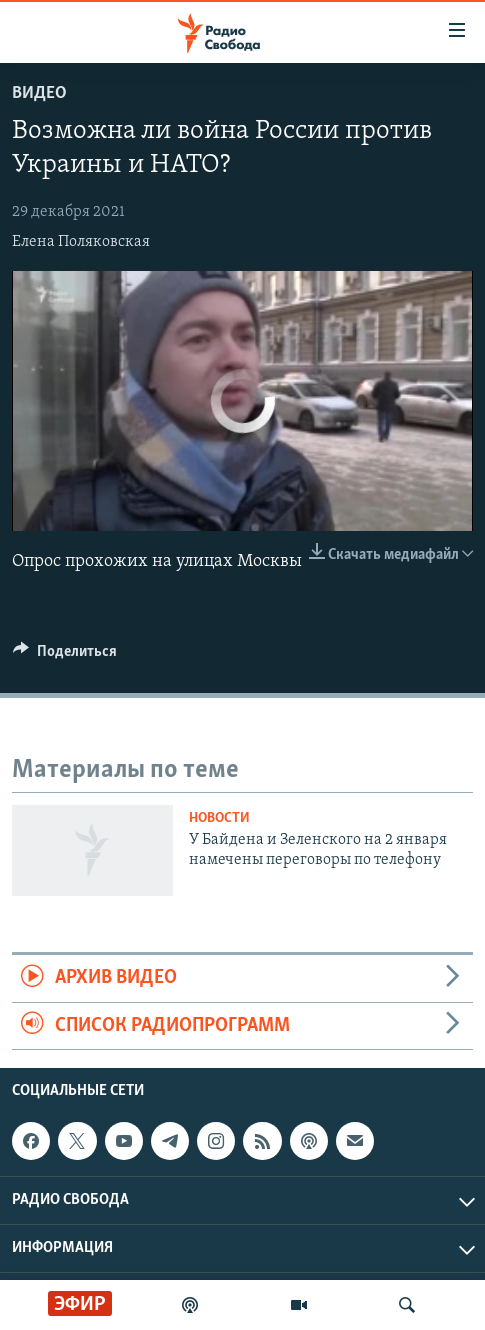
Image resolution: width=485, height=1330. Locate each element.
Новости (219, 818)
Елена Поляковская (81, 242)
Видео (39, 93)
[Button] (65, 656)
